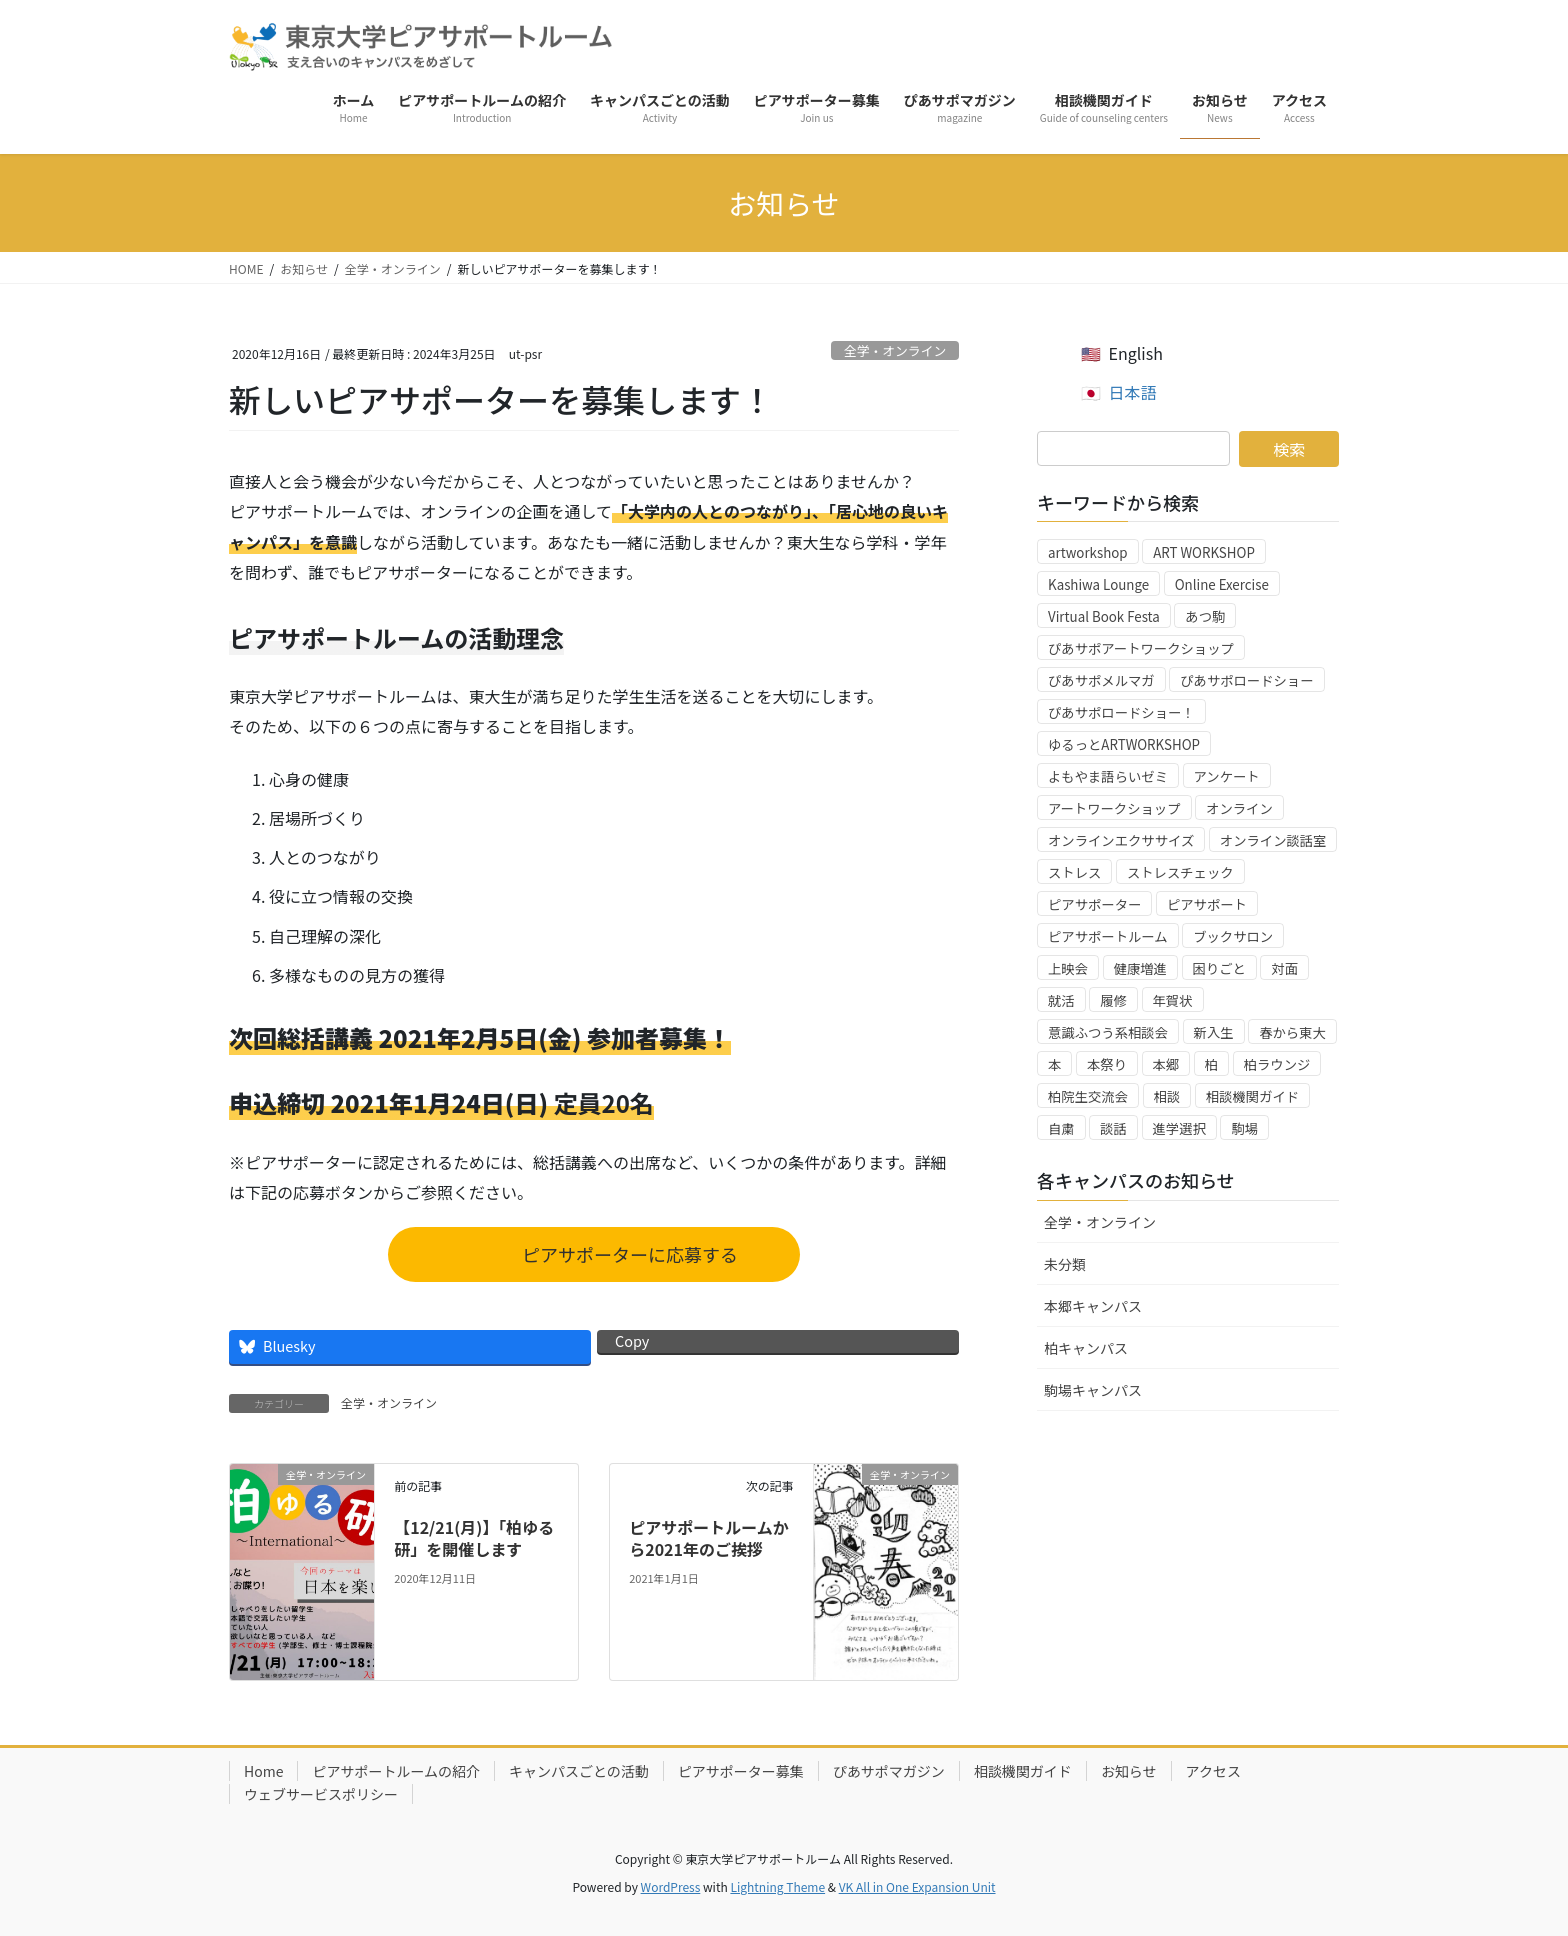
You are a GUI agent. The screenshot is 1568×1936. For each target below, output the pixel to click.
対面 (1284, 968)
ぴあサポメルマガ (1101, 680)
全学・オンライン (895, 350)
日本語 (1133, 392)
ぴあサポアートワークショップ (1141, 648)
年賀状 (1173, 1000)
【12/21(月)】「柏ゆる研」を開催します (474, 1538)
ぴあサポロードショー (1246, 680)
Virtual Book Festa (1104, 616)
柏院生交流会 (1088, 1096)
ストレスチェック (1180, 872)
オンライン (1239, 808)
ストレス (1074, 872)
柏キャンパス (1086, 1348)
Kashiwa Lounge (1098, 584)
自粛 (1061, 1128)
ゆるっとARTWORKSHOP (1124, 744)
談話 (1113, 1128)
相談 (1167, 1096)
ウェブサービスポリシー (321, 1794)
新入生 (1214, 1032)
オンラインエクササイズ (1121, 840)
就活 (1061, 1000)
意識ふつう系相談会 (1108, 1032)
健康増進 (1140, 968)
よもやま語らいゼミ (1108, 776)
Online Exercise (1222, 584)
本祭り (1107, 1064)
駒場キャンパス (1093, 1390)
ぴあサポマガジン (889, 1771)
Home (263, 1771)
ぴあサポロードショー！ (1121, 712)
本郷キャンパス (1093, 1306)
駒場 (1244, 1128)
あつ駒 (1205, 616)
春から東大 (1292, 1032)
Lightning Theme (777, 1886)
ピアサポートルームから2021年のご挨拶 (709, 1538)
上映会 (1068, 968)
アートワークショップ (1114, 808)
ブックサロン (1233, 936)
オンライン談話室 (1273, 840)
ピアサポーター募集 (741, 1771)
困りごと (1219, 968)
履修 (1113, 1000)
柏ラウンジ (1277, 1064)
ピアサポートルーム (1108, 936)
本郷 (1166, 1064)
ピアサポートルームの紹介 (396, 1771)
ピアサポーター (1094, 904)
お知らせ (1129, 1771)
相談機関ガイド (1252, 1096)
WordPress (671, 1886)
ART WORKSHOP (1204, 552)
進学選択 (1179, 1128)
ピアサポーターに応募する (625, 1254)
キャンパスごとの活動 (579, 1771)
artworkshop (1088, 552)
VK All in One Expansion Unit (917, 1886)
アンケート (1227, 776)
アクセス (1213, 1771)
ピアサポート (1207, 904)
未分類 (1065, 1264)
